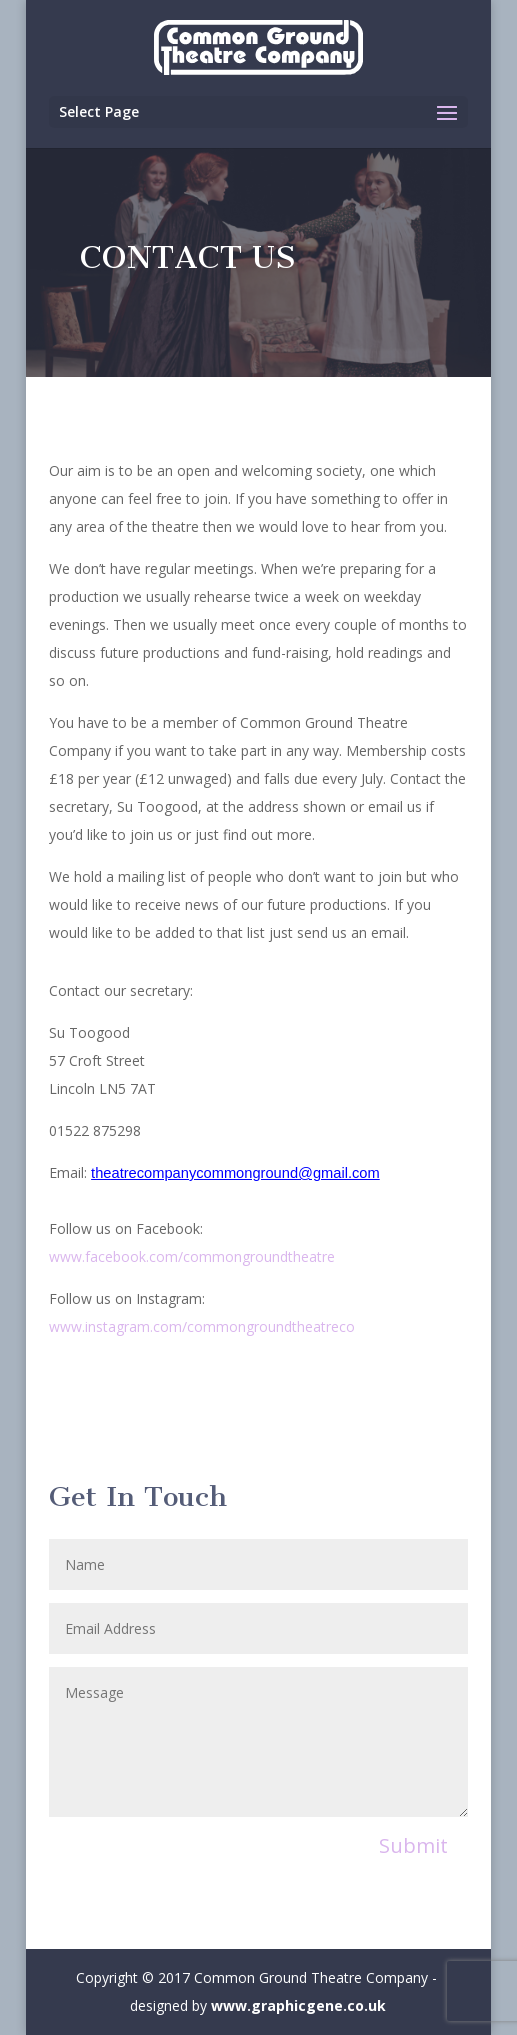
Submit (413, 1845)
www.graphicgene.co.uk (298, 2005)
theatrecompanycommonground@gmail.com (235, 1173)
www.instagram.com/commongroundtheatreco (202, 1326)
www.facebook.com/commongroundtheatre (192, 1256)
